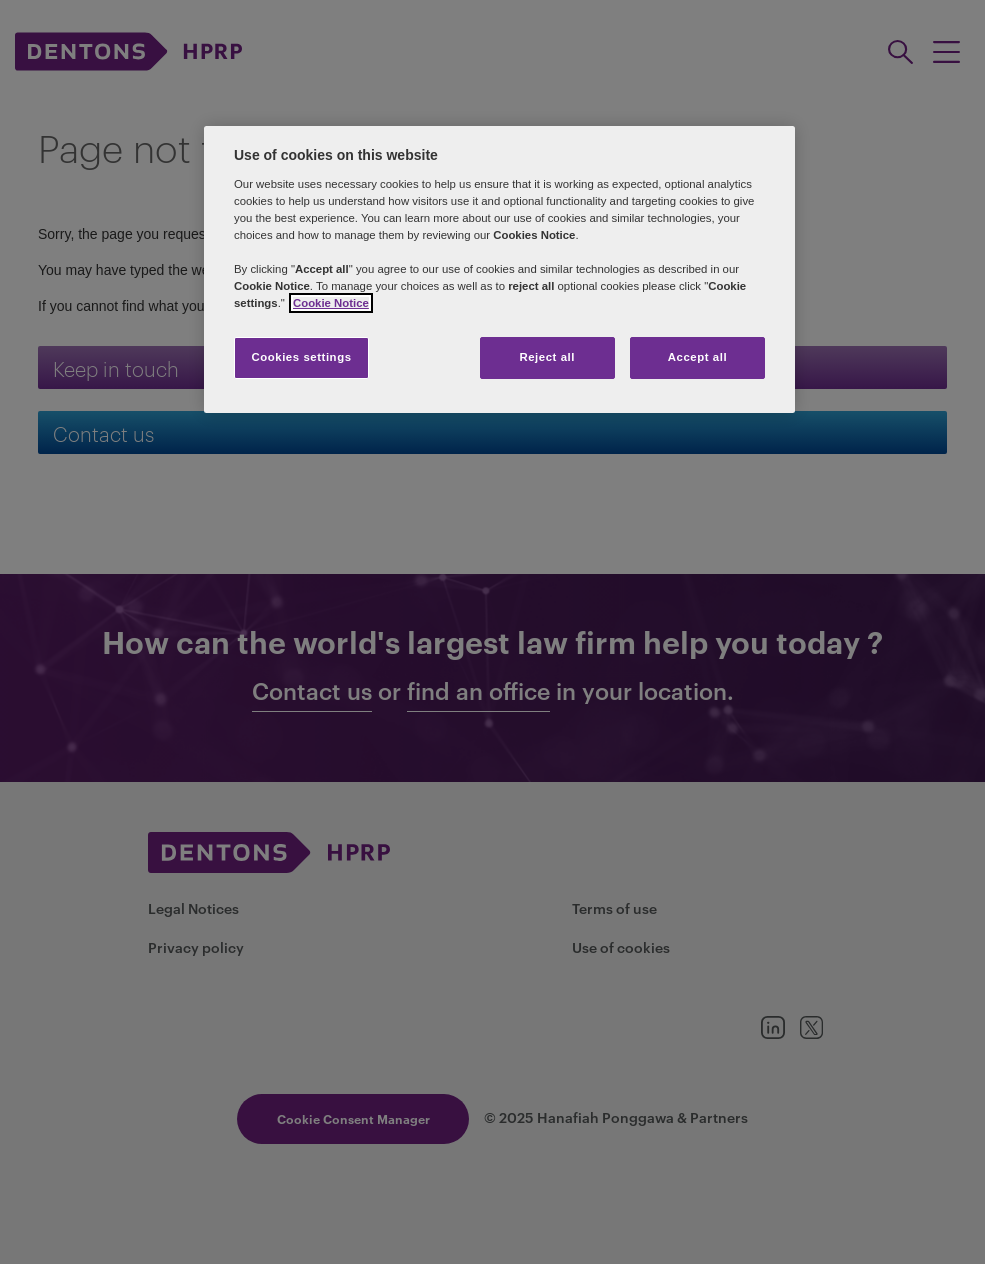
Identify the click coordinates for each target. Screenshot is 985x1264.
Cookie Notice (331, 303)
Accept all (697, 357)
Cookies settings (301, 357)
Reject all (547, 357)
